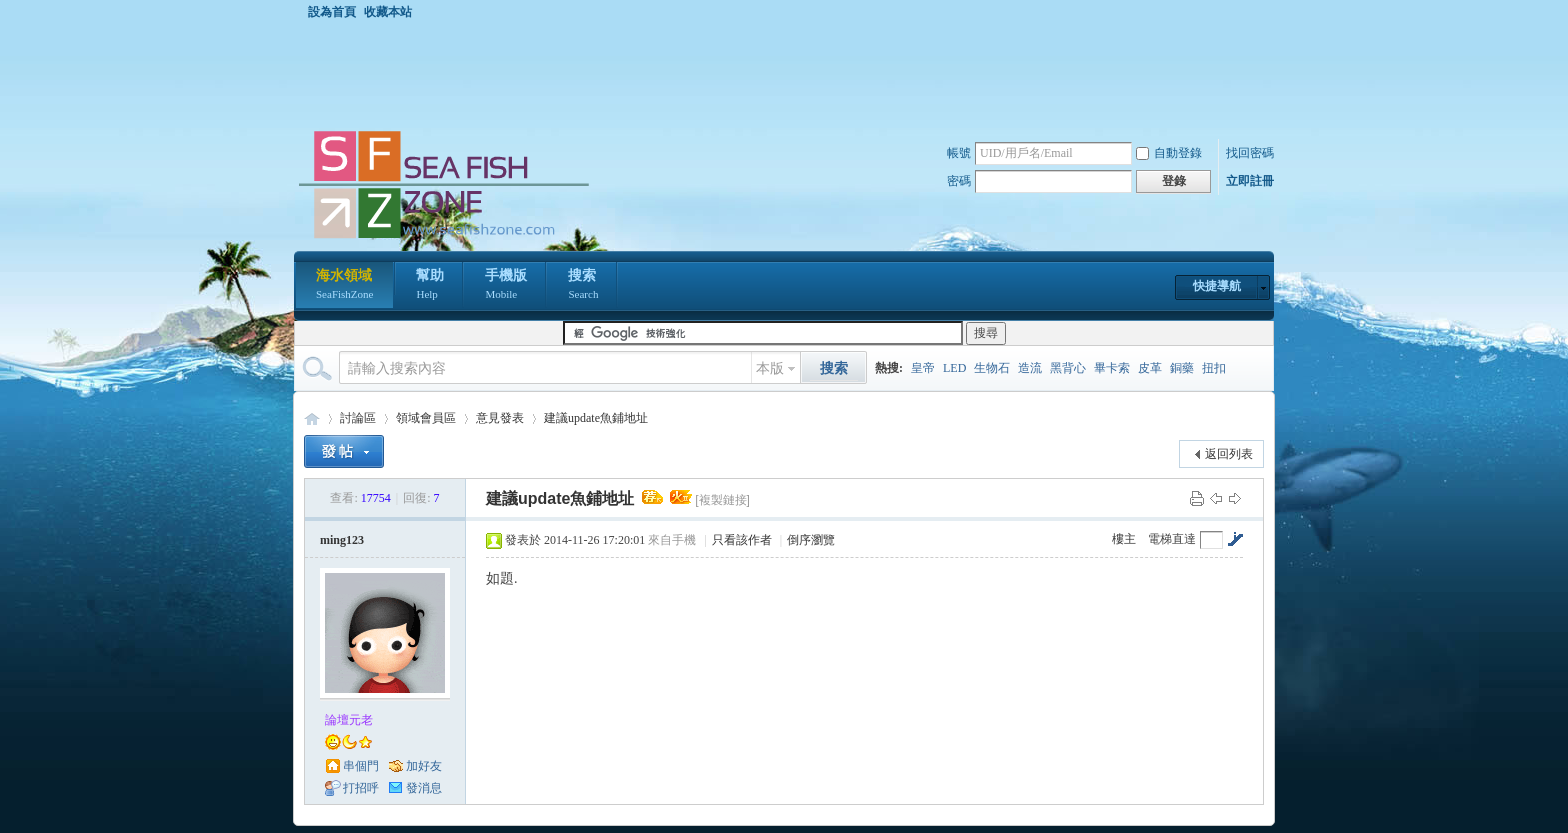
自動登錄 (1169, 153)
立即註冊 (1250, 181)
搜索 (583, 286)
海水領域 (344, 286)
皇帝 (923, 368)
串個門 (361, 766)
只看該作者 (742, 540)
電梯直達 (1172, 539)
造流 (1030, 368)
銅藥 (1182, 368)
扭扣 (1214, 368)
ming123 (342, 540)
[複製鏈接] (722, 500)
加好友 (424, 766)
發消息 (424, 788)
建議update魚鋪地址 (596, 418)
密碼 (959, 181)
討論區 (358, 418)
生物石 (992, 368)
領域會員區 (426, 418)
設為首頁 (332, 12)
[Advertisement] (789, 74)
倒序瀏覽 (811, 540)
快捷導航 (1217, 286)
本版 (770, 368)
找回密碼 (1250, 153)
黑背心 (1068, 368)
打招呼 (361, 788)
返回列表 (1229, 454)
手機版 (506, 286)
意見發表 (500, 418)
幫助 (430, 286)
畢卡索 (1112, 368)
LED (954, 368)
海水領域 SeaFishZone (312, 418)
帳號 (959, 153)
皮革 (1150, 368)
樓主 (1124, 539)
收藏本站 (388, 12)
